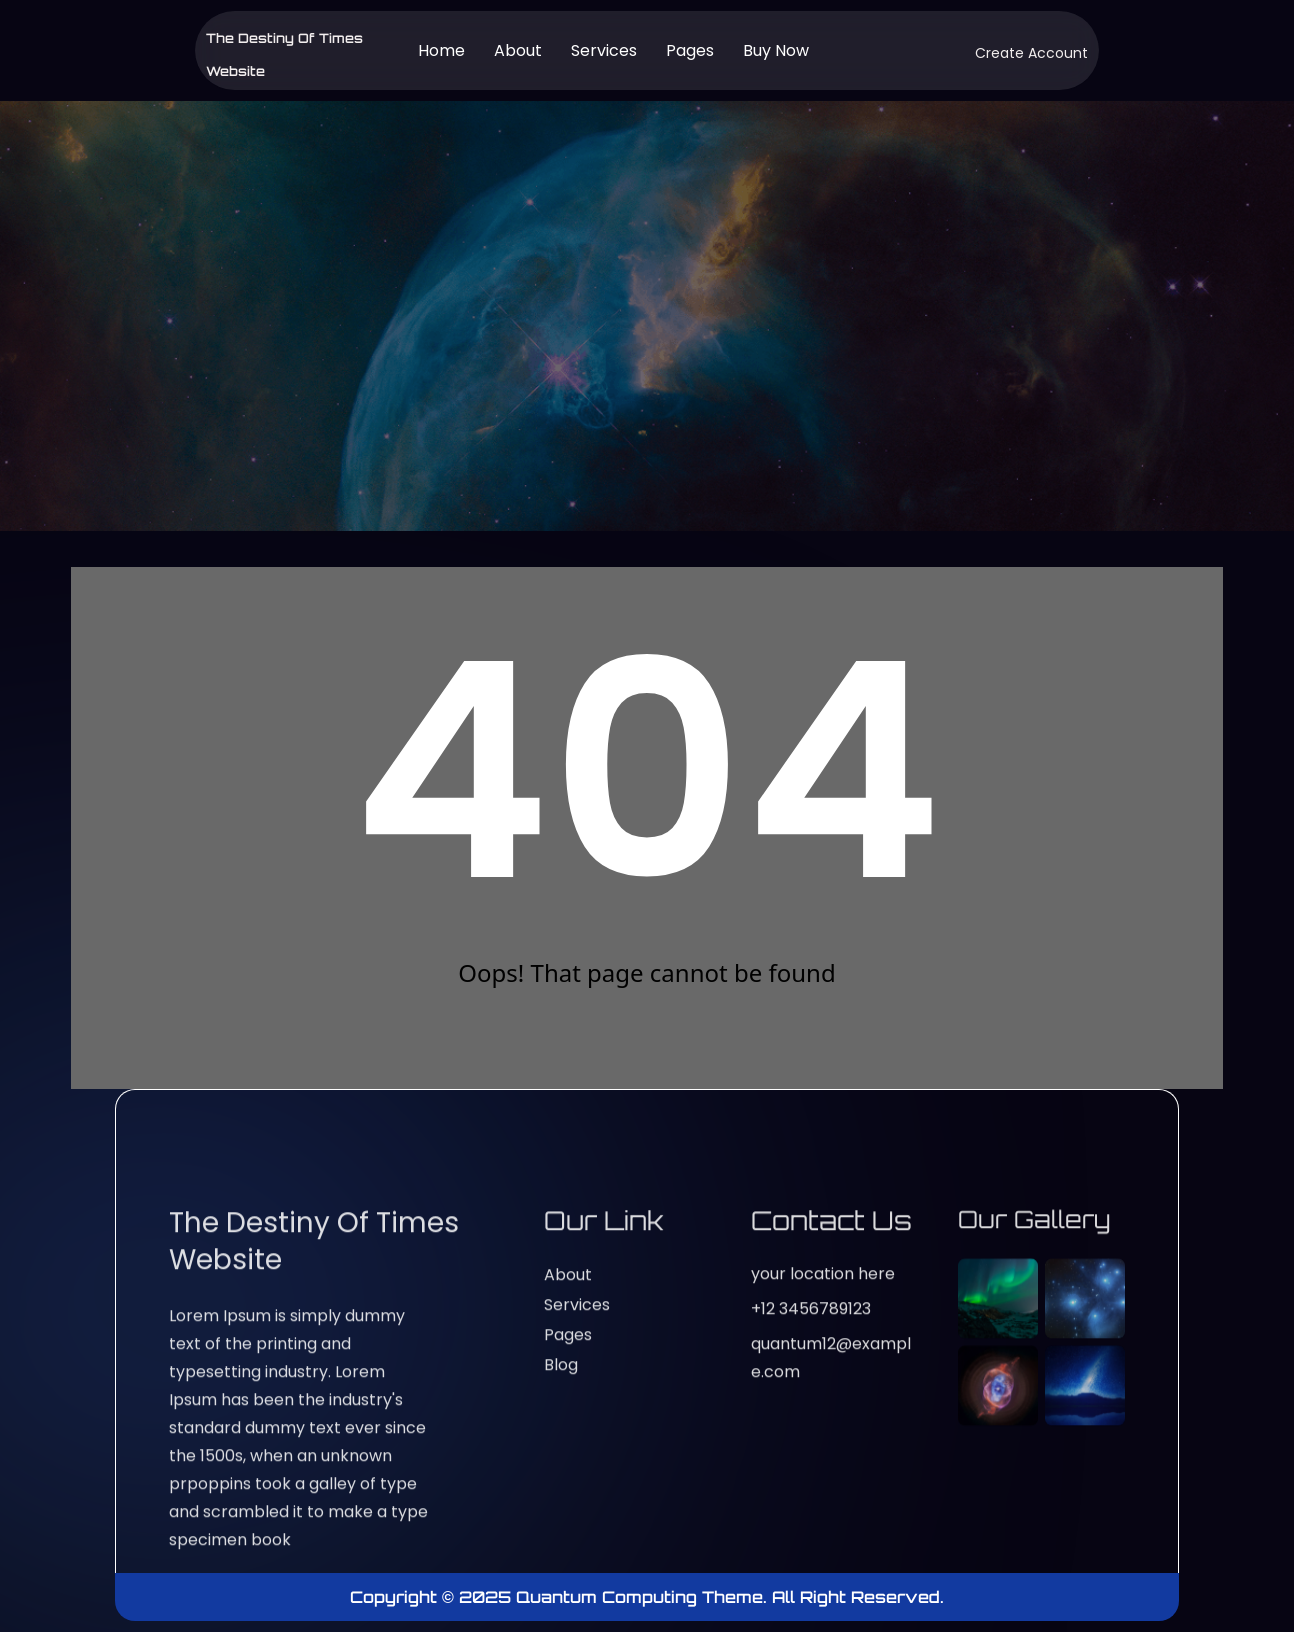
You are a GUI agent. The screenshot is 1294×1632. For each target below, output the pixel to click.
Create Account (1031, 53)
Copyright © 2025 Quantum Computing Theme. (561, 1597)
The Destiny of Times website (314, 1536)
